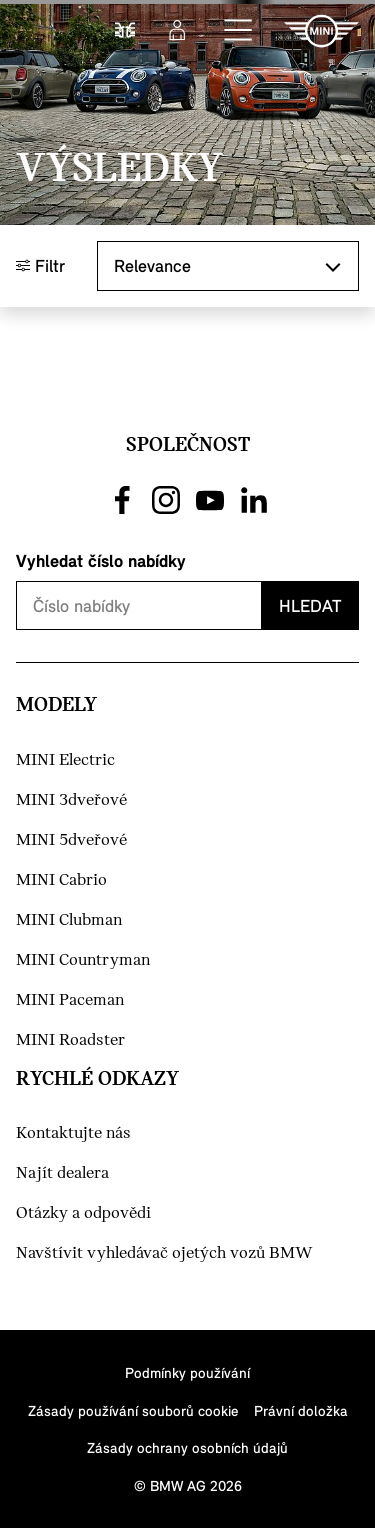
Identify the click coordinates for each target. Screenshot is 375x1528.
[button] (239, 31)
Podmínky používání (187, 1372)
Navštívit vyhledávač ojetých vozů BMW (164, 1253)
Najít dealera (62, 1173)
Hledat (310, 605)
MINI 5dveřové (71, 840)
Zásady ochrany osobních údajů (187, 1447)
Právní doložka (301, 1410)
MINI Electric (65, 760)
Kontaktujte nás (73, 1133)
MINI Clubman (69, 920)
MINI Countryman (83, 960)
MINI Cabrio (61, 880)
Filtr (40, 265)
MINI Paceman (70, 1000)
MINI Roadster (70, 1040)
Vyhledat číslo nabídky (101, 560)
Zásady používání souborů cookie (133, 1410)
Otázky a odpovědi (83, 1213)
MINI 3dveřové (71, 800)
